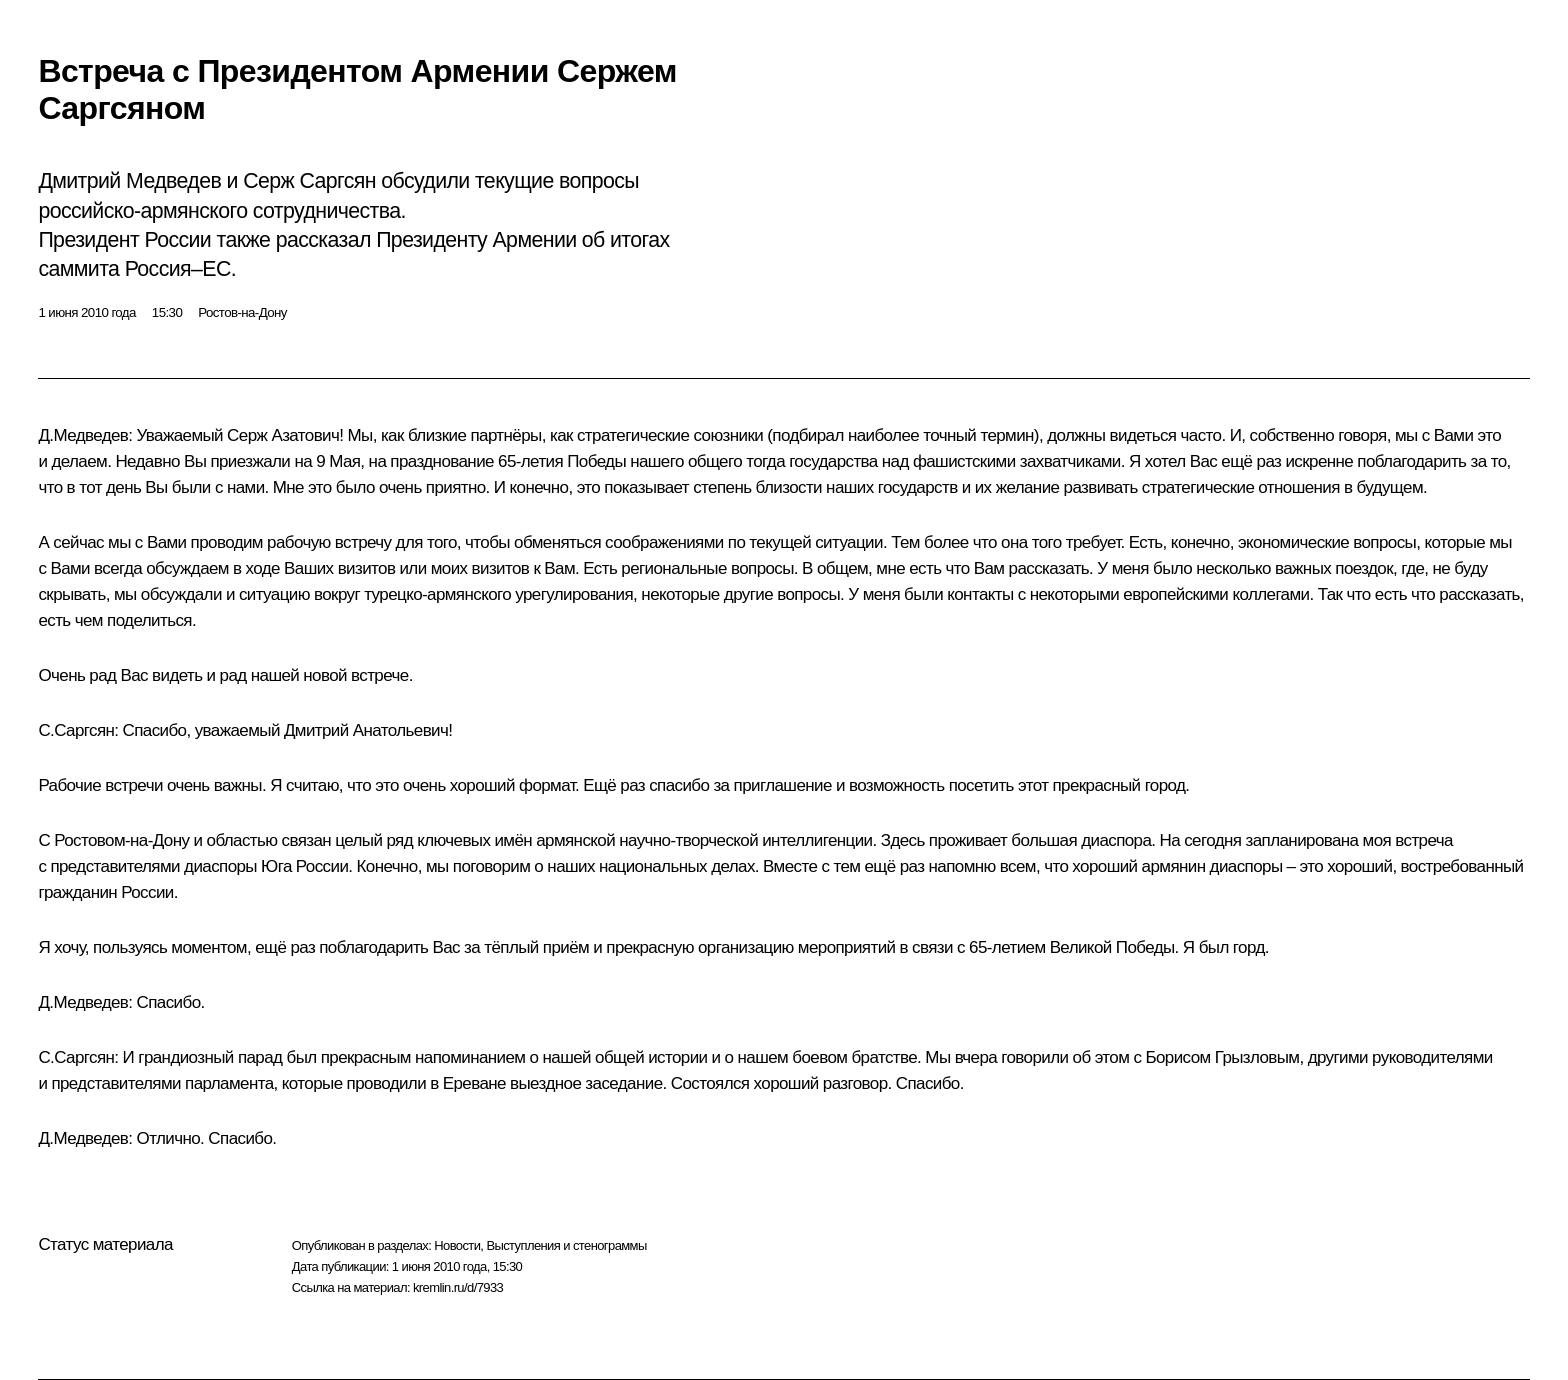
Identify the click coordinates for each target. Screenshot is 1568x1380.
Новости (457, 1245)
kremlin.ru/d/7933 (458, 1287)
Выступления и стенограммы (566, 1245)
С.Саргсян (76, 730)
